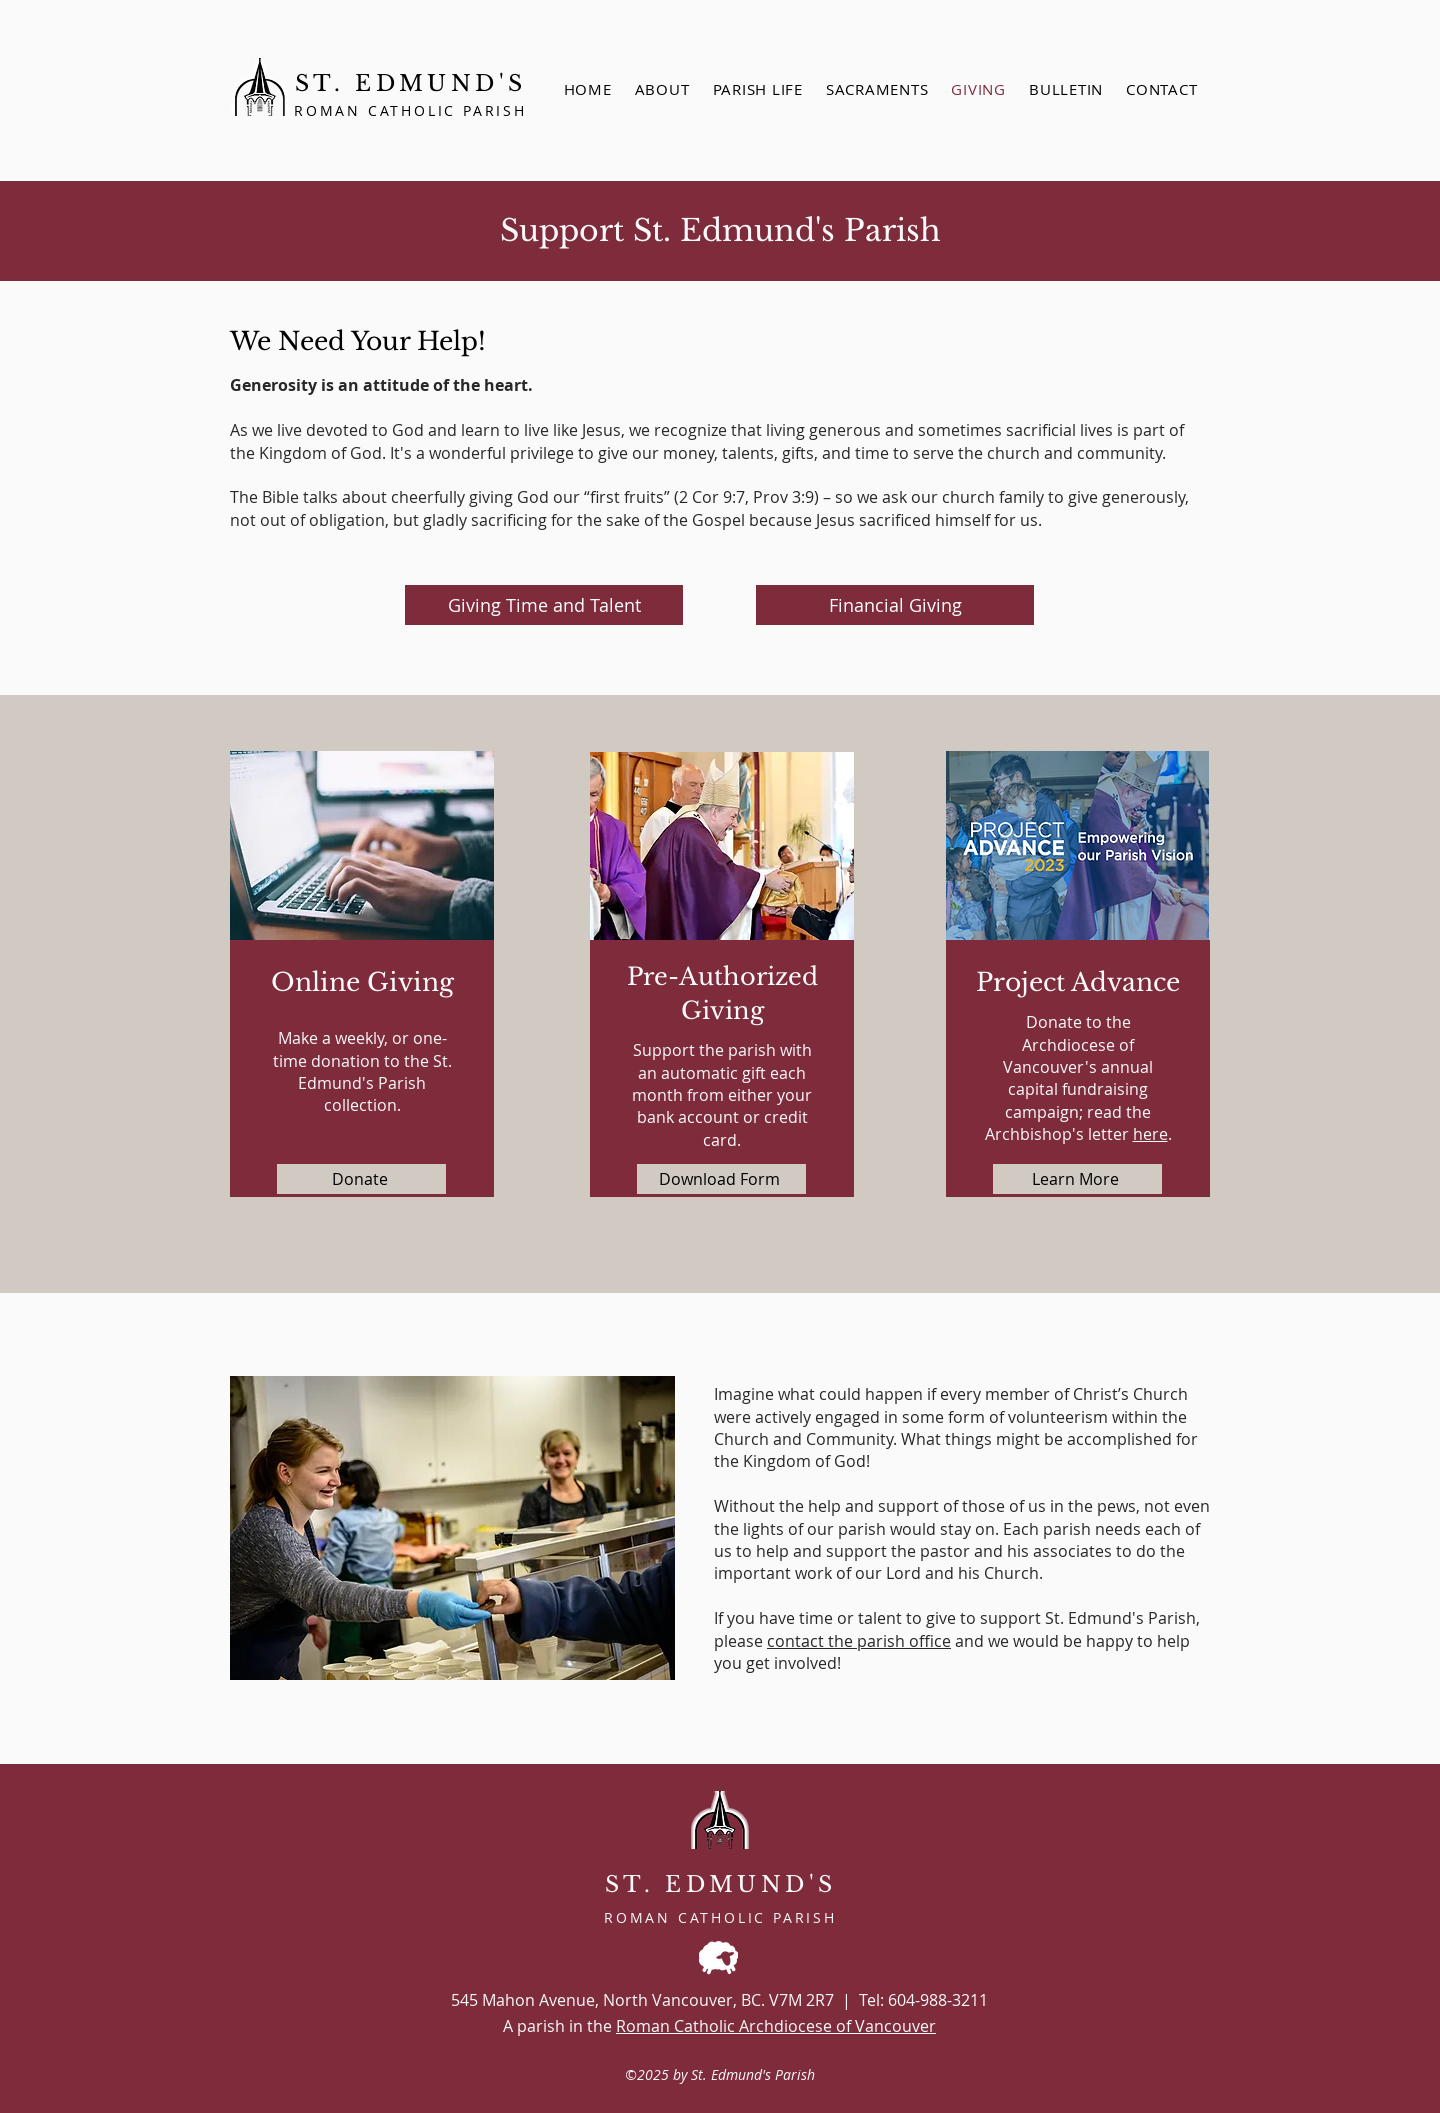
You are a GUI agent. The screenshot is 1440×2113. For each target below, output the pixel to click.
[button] (877, 89)
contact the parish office (859, 1641)
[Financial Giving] (895, 605)
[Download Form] (721, 1179)
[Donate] (361, 1179)
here (1150, 1134)
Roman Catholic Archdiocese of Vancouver (776, 2026)
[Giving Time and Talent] (544, 605)
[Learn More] (1077, 1179)
